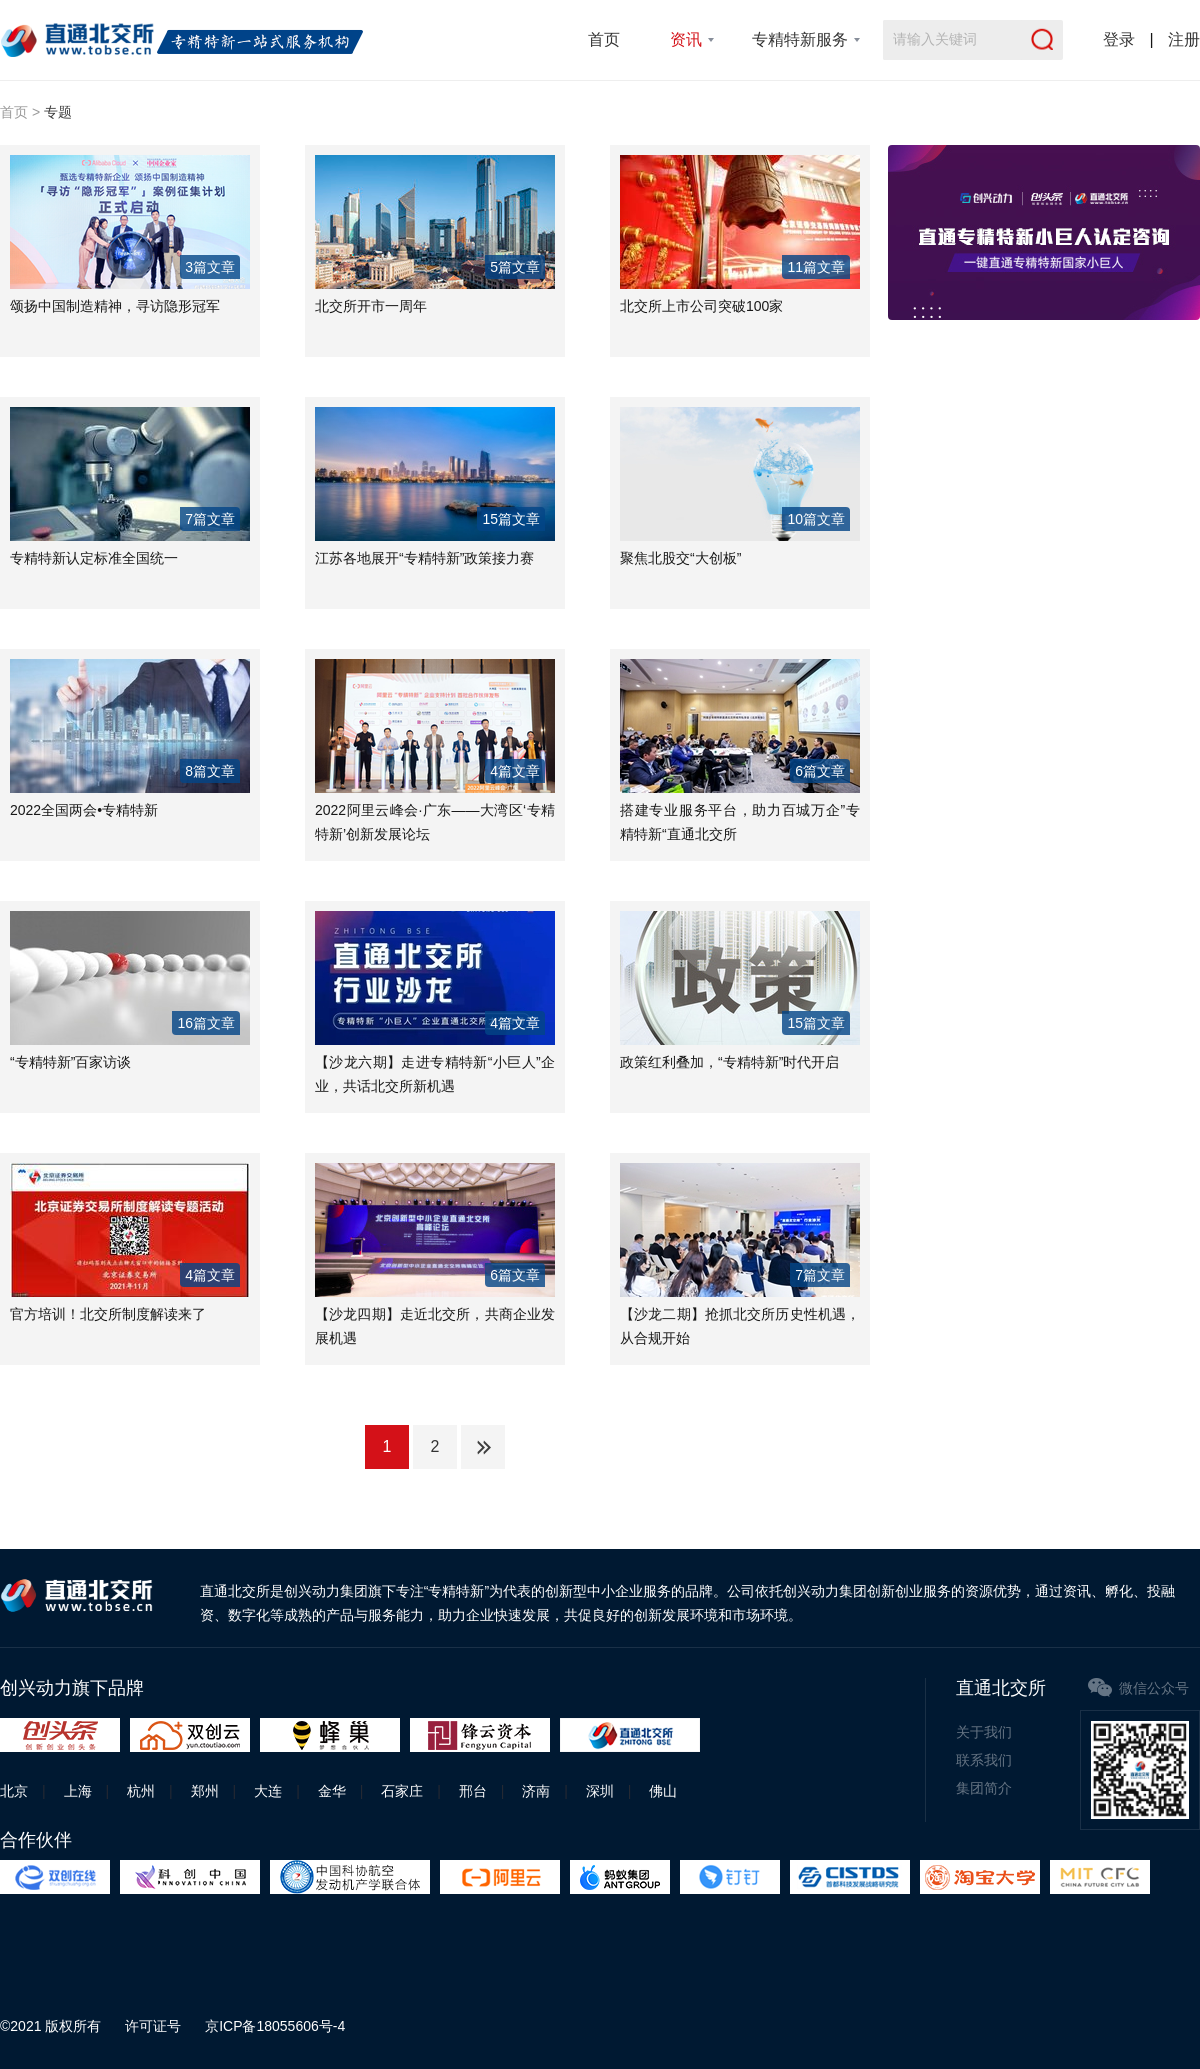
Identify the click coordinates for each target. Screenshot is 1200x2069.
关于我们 (984, 1732)
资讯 (686, 39)
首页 (604, 39)
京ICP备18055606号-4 (275, 2026)
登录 (1119, 39)
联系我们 (984, 1760)
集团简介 (984, 1788)
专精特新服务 (800, 39)
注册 (1184, 39)
